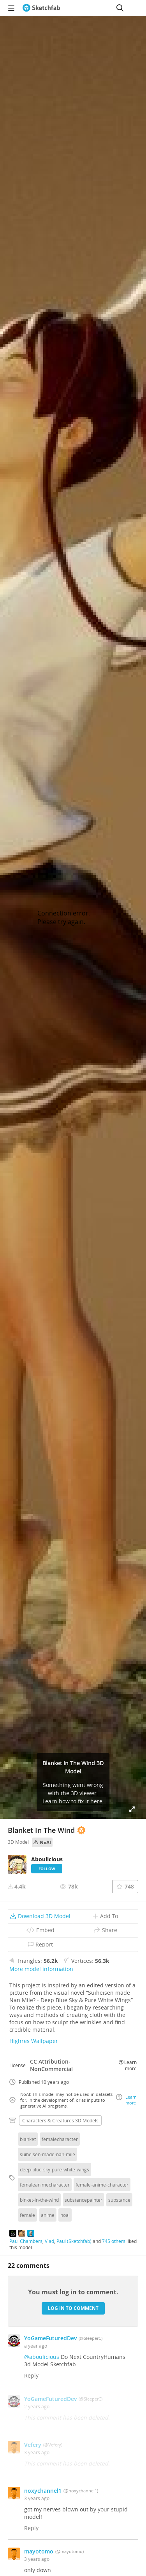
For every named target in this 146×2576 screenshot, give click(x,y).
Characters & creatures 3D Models (60, 2120)
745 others (113, 2241)
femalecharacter (60, 2139)
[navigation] (11, 8)
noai (65, 2215)
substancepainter (83, 2200)
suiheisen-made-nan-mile (47, 2154)
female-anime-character (102, 2184)
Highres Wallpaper (33, 2041)
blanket (28, 2139)
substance (119, 2200)
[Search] (119, 8)
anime (48, 2215)
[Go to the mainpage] (41, 8)
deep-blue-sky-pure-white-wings (54, 2169)
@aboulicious (41, 2356)
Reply (31, 2375)
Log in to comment (73, 2308)
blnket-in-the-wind (39, 2200)
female (27, 2215)
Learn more (128, 2065)
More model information (41, 1969)
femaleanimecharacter (45, 2184)
